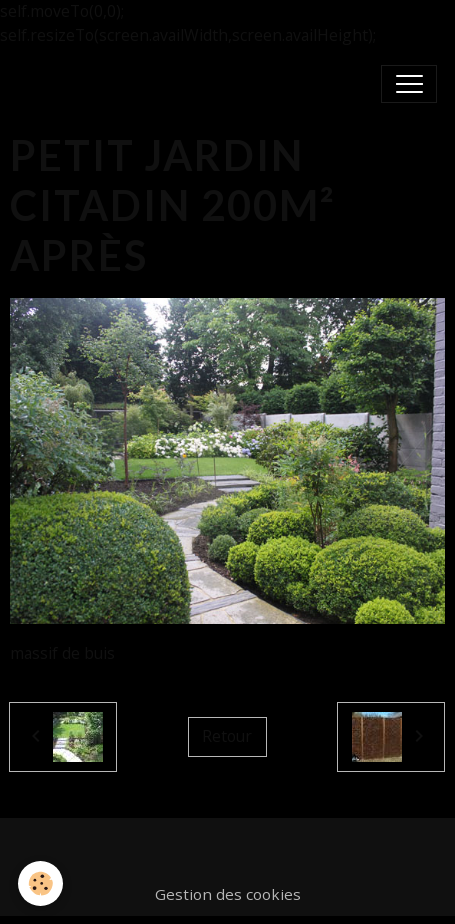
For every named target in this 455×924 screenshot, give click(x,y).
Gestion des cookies (228, 894)
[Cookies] (40, 883)
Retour (227, 736)
